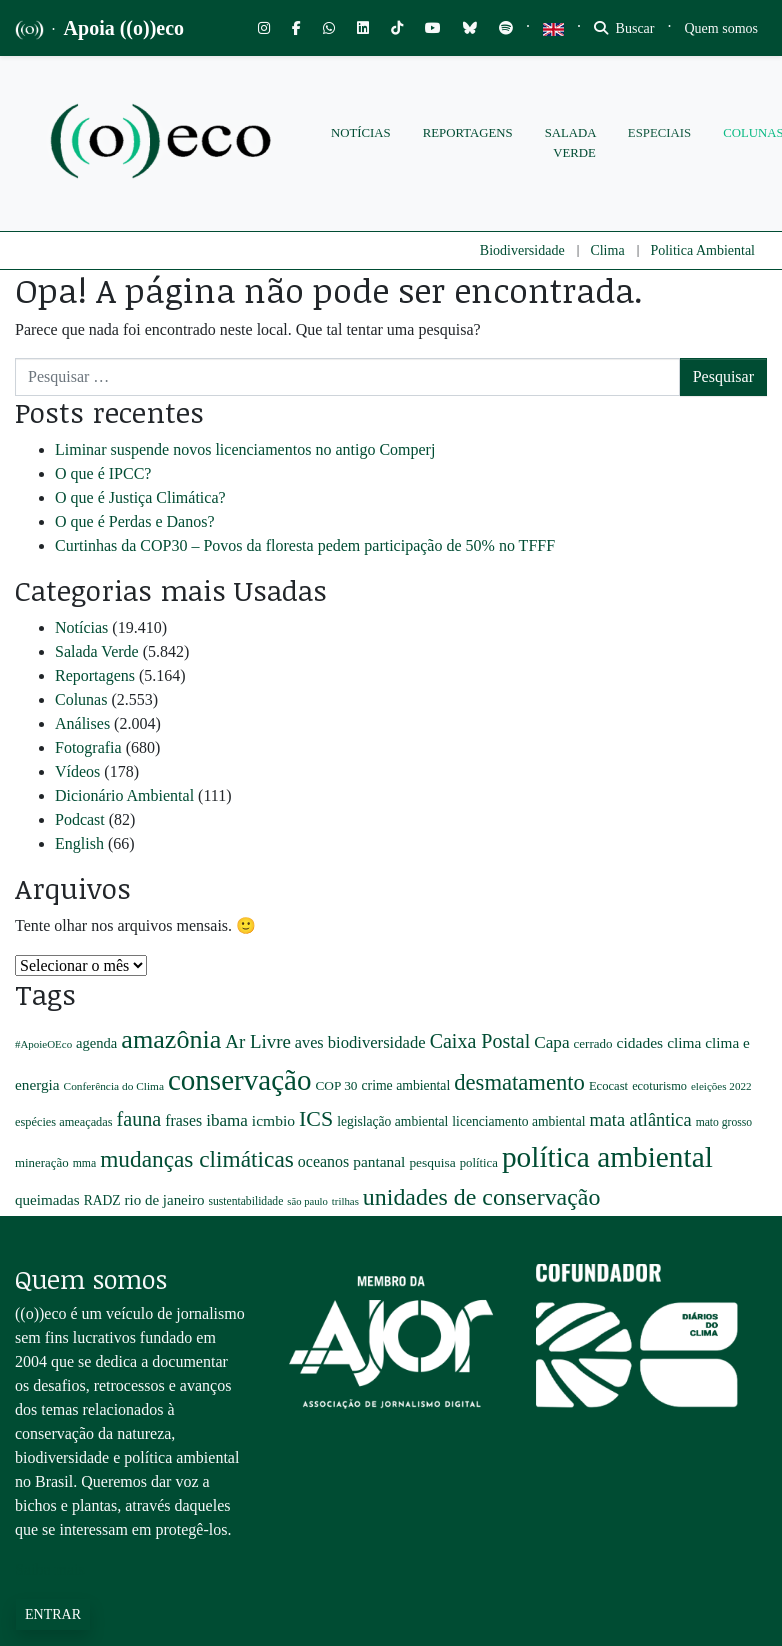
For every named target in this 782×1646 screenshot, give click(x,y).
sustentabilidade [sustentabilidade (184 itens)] (245, 1201)
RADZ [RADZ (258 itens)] (102, 1200)
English (79, 843)
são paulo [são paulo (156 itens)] (307, 1201)
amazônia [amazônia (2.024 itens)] (171, 1039)
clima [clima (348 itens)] (684, 1042)
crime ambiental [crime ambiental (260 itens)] (405, 1085)
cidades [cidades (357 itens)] (640, 1042)
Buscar (624, 28)
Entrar (53, 1614)
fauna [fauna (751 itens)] (139, 1119)
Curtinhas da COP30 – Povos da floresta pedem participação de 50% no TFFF (305, 545)
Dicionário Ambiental (124, 795)
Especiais (659, 133)
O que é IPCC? (103, 473)
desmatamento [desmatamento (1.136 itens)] (519, 1082)
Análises (82, 723)
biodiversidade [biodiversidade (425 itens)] (377, 1042)
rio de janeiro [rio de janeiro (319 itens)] (165, 1200)
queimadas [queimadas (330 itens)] (47, 1200)
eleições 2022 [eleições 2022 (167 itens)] (721, 1086)
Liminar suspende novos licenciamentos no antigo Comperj (245, 449)
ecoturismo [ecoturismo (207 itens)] (659, 1086)
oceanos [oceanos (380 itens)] (323, 1161)
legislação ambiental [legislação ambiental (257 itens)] (392, 1121)
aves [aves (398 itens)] (309, 1043)
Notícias (361, 133)
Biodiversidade (522, 250)
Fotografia (88, 747)
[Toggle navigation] (722, 28)
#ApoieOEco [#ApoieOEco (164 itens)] (43, 1044)
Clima (607, 250)
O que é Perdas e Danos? (135, 521)
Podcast (80, 819)
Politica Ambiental (702, 250)
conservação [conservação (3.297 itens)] (240, 1080)
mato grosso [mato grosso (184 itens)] (724, 1122)
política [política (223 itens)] (479, 1163)
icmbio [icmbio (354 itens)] (273, 1120)
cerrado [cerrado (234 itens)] (593, 1043)
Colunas (81, 699)
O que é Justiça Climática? (140, 497)
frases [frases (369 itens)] (183, 1120)
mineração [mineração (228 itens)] (42, 1163)
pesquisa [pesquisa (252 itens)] (432, 1162)
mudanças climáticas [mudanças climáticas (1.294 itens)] (197, 1159)
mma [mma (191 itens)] (85, 1163)
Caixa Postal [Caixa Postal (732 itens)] (480, 1041)
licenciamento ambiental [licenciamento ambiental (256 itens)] (518, 1121)
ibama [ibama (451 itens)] (227, 1120)
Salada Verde (570, 142)
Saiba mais (50, 1569)
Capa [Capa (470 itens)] (551, 1042)
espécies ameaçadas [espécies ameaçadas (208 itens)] (64, 1122)
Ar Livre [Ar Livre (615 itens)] (258, 1041)
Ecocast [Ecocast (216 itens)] (608, 1086)
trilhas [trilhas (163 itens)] (345, 1201)
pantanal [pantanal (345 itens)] (379, 1161)
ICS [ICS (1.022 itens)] (316, 1118)
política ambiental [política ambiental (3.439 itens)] (607, 1157)
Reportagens (468, 133)
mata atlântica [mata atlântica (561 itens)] (640, 1120)
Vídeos (77, 771)
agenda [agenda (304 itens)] (96, 1043)
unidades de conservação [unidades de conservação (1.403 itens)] (481, 1197)
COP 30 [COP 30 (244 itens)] (336, 1085)
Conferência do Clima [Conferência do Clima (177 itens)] (114, 1086)
